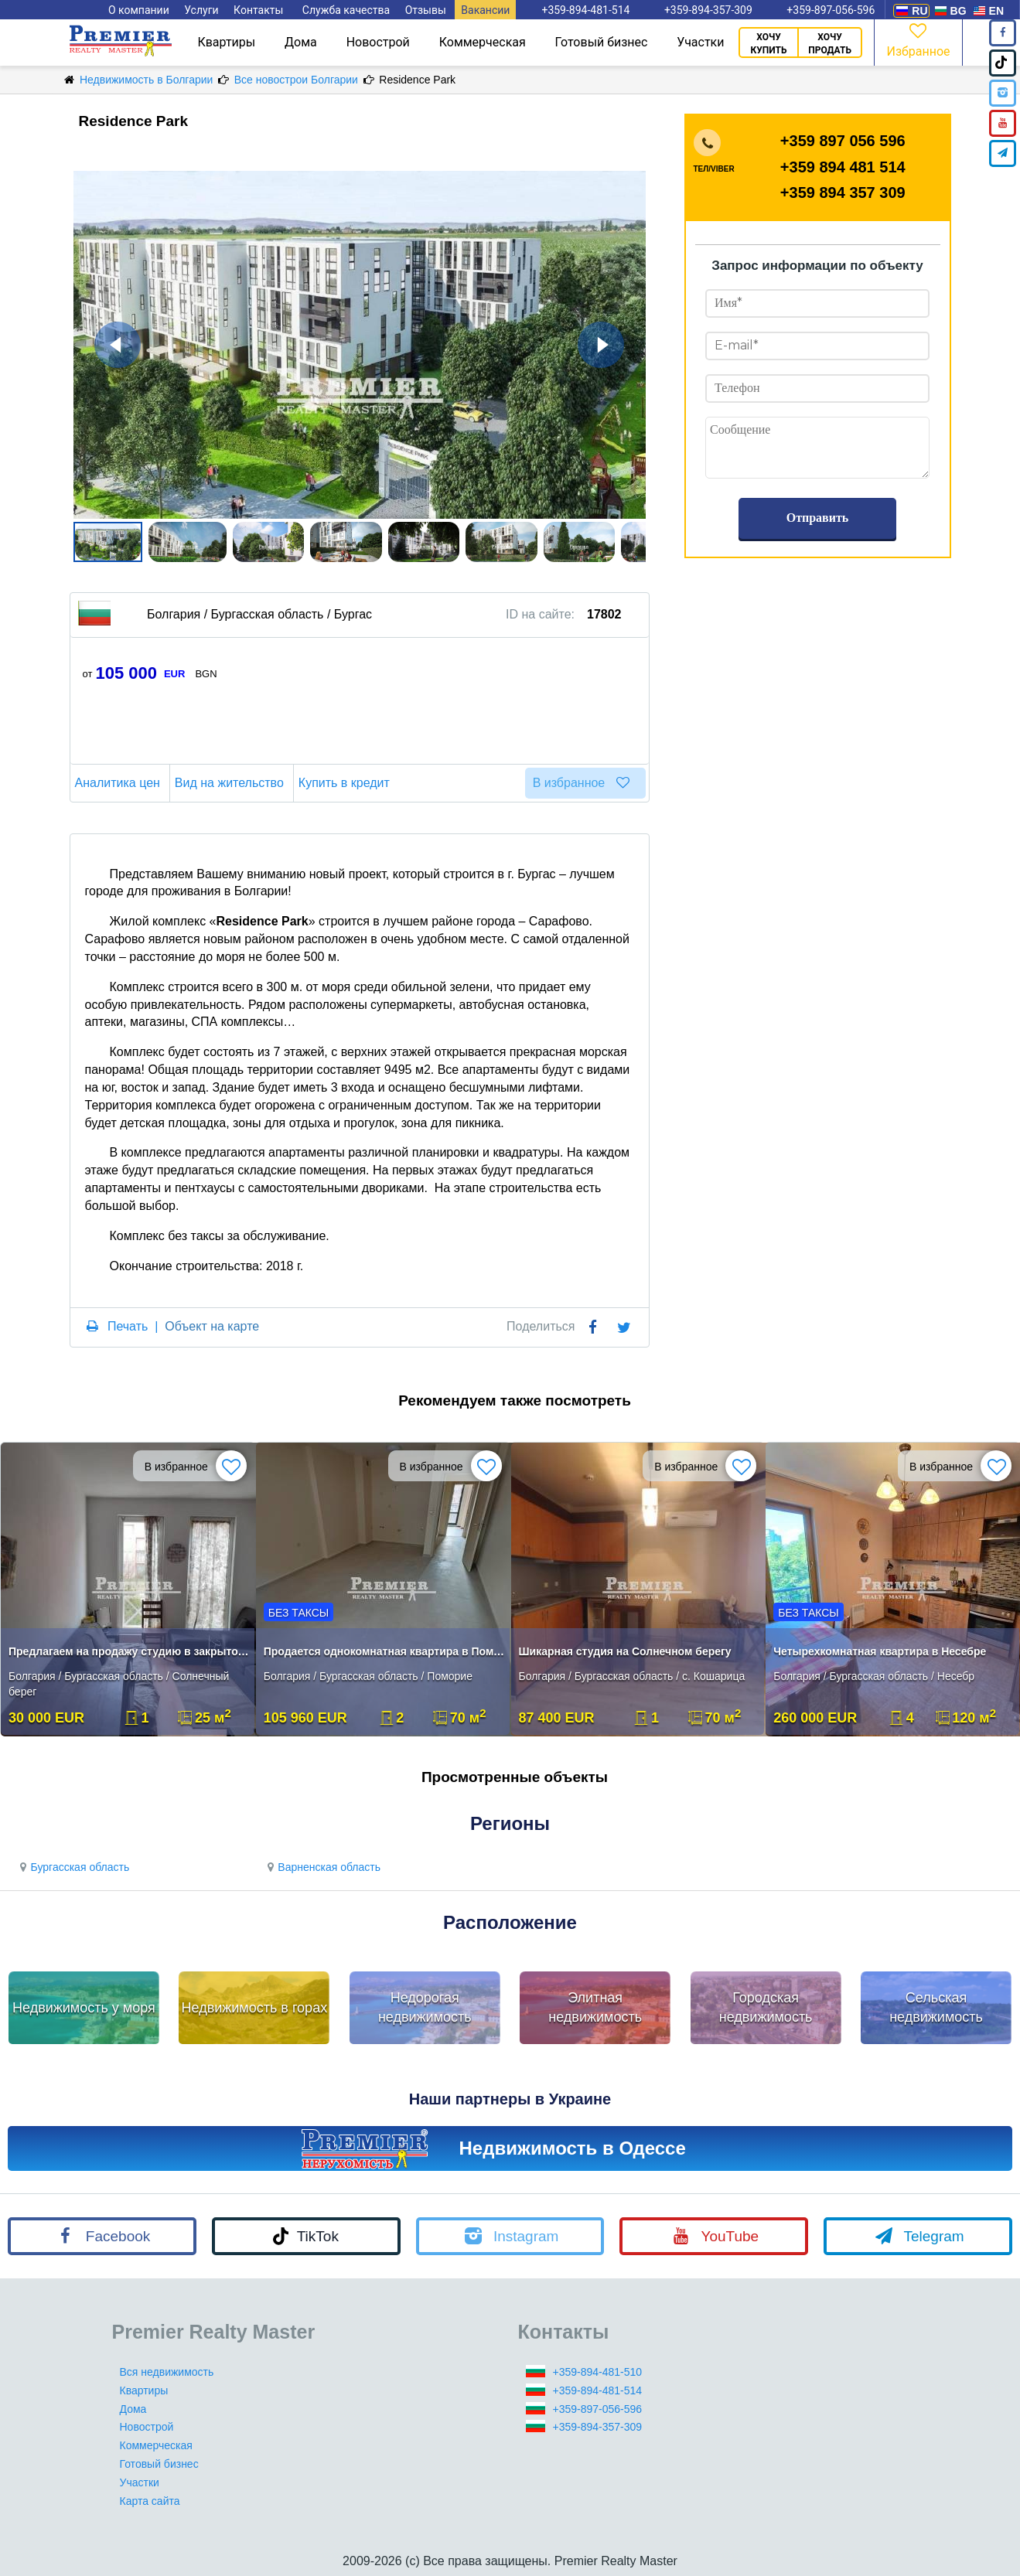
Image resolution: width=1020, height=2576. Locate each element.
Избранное (918, 39)
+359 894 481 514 (843, 166)
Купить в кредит (346, 782)
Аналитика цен (120, 782)
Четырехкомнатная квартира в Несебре (879, 1651)
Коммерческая (482, 42)
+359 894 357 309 (843, 192)
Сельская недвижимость (936, 2008)
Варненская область (321, 1867)
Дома (301, 42)
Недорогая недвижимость (425, 2008)
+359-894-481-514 (598, 2390)
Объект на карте (212, 1326)
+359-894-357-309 (598, 2427)
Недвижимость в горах (255, 2007)
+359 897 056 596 (843, 140)
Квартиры (226, 42)
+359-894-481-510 (598, 2372)
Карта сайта (150, 2501)
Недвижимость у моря (83, 2007)
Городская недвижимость (766, 2008)
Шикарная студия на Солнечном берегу (625, 1651)
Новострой (378, 42)
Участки (700, 42)
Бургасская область (72, 1867)
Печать (127, 1326)
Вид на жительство (231, 782)
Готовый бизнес (601, 42)
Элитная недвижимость (595, 2008)
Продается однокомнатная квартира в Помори (385, 1651)
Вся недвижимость (167, 2372)
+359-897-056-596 (598, 2409)
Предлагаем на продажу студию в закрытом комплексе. (130, 1651)
